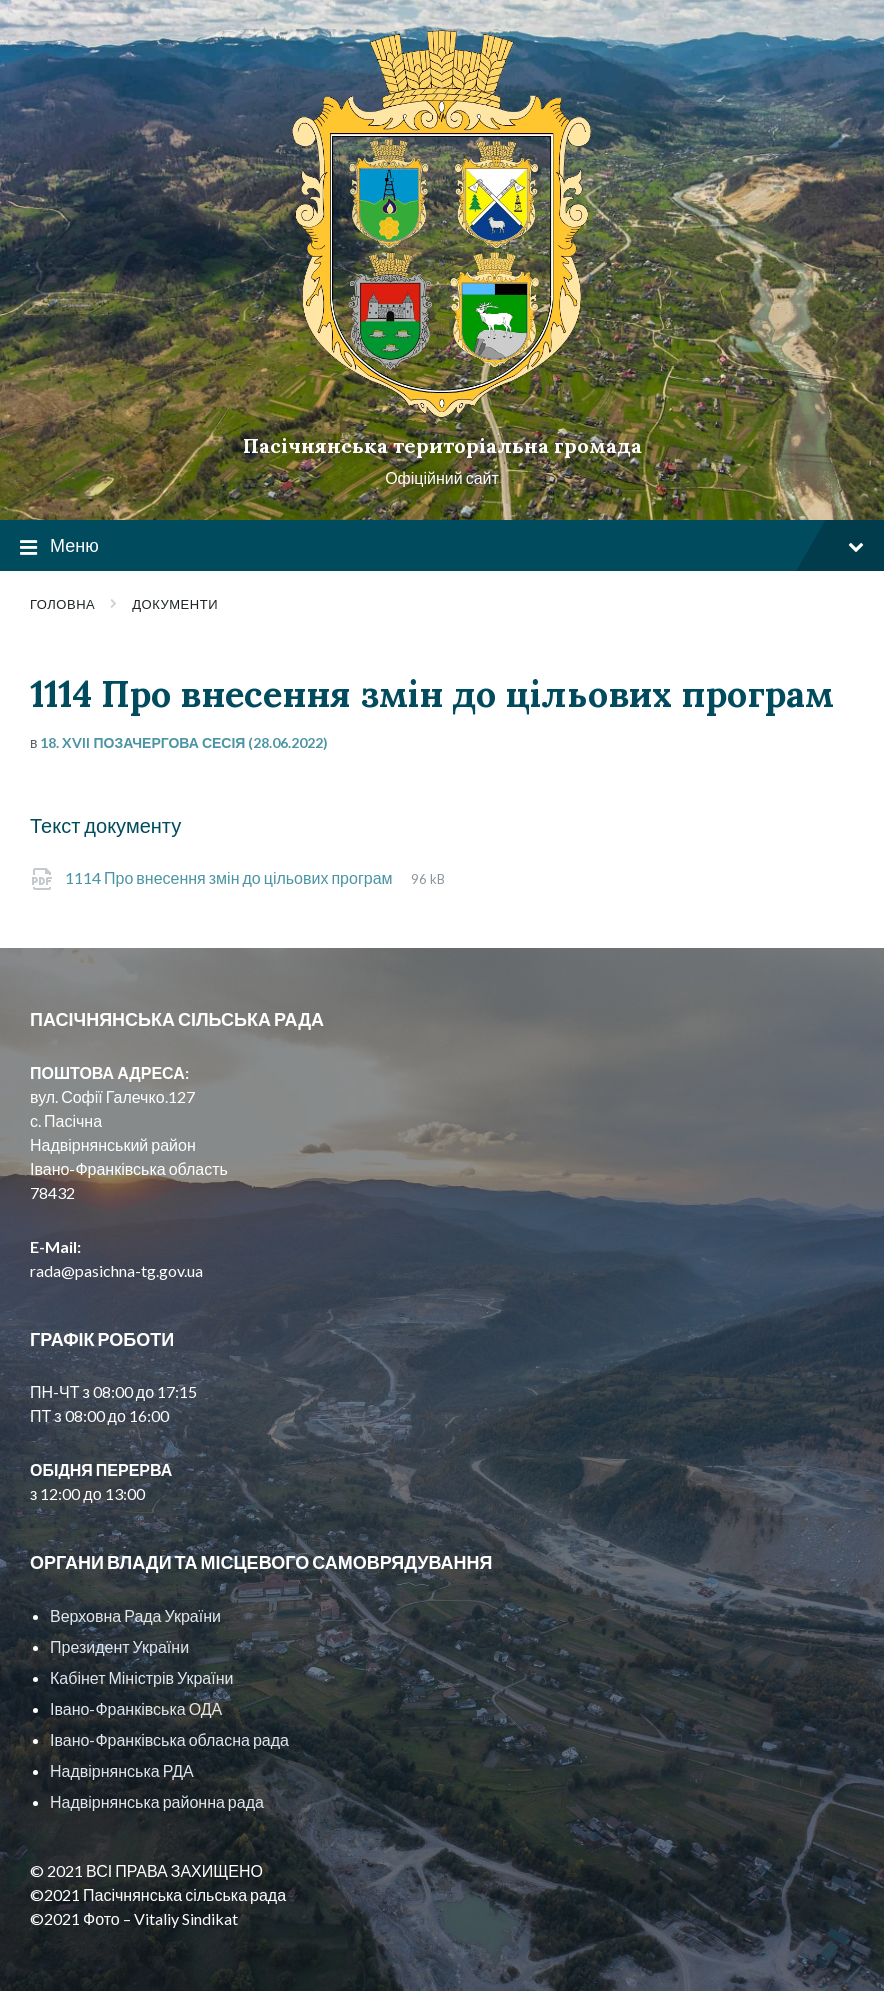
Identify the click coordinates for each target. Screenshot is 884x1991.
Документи (175, 604)
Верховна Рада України (135, 1615)
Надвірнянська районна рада (157, 1801)
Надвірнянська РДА (122, 1770)
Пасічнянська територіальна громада (442, 445)
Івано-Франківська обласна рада (169, 1739)
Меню (442, 546)
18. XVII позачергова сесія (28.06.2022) (184, 742)
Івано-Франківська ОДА (136, 1708)
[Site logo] (442, 411)
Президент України (119, 1646)
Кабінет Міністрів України (141, 1677)
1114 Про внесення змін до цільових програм (230, 877)
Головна (62, 604)
